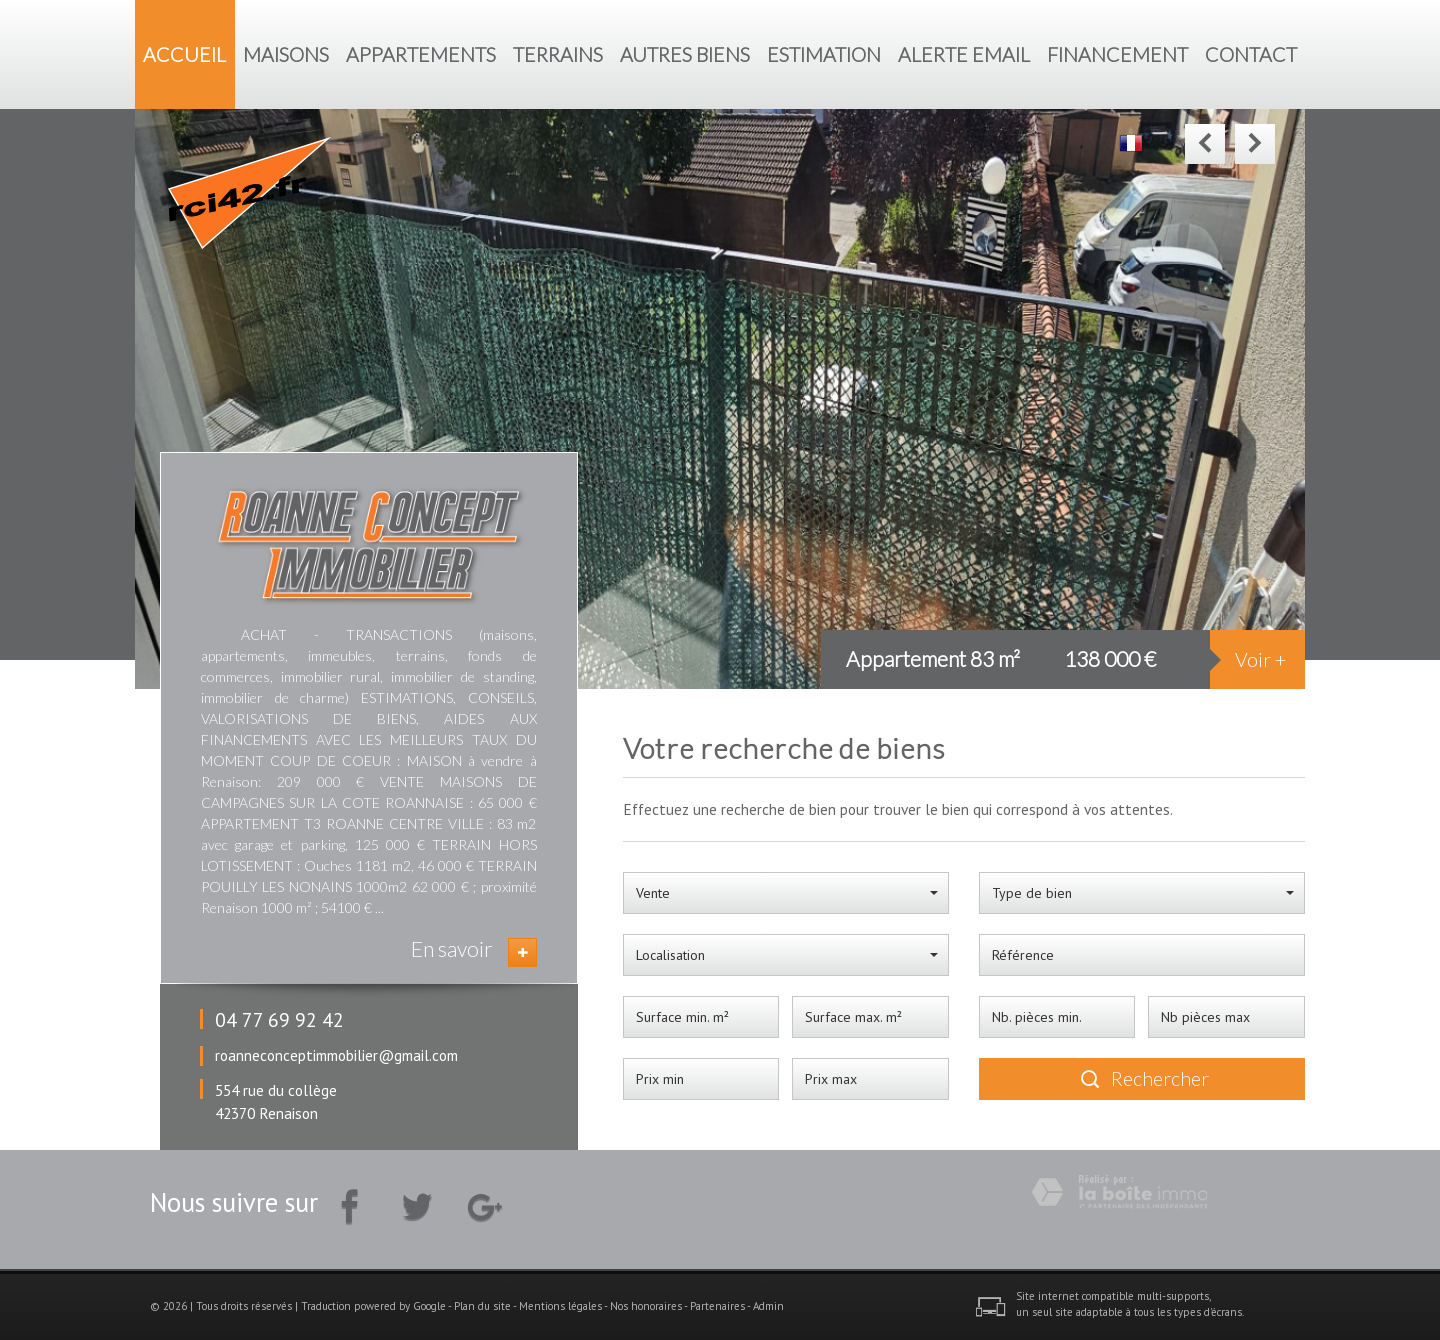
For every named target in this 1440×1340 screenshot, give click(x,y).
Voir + (1260, 659)
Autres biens (685, 54)
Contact (1251, 54)
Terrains (558, 54)
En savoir (452, 948)
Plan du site (482, 1306)
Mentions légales (560, 1306)
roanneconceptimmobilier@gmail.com (336, 1055)
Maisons (286, 54)
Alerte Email (964, 54)
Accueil (184, 54)
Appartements (421, 54)
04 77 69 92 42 (279, 1019)
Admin (768, 1306)
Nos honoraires (646, 1306)
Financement (1117, 54)
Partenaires (717, 1306)
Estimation (824, 54)
